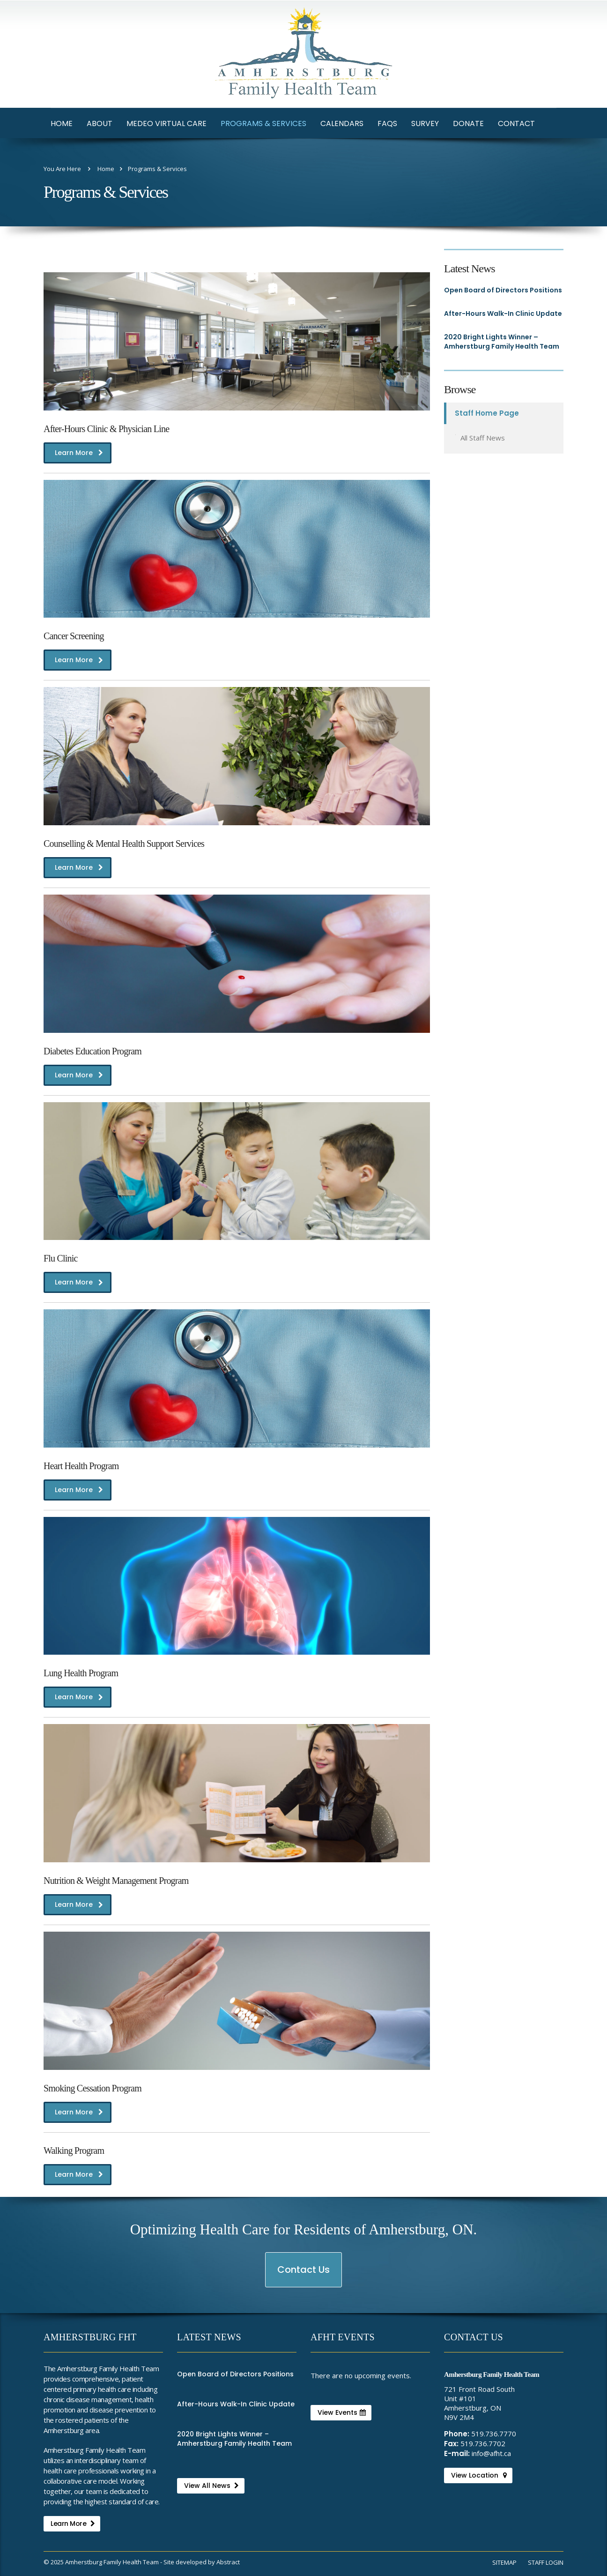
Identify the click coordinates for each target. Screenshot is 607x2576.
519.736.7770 (493, 2433)
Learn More (78, 455)
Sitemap (504, 2562)
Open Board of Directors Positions (503, 290)
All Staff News (482, 437)
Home (62, 123)
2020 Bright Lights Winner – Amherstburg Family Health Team (501, 341)
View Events (342, 2412)
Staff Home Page (487, 413)
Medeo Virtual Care (166, 123)
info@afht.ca (491, 2453)
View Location (479, 2475)
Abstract (228, 2562)
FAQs (387, 123)
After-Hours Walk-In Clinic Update (503, 313)
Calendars (341, 123)
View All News (211, 2485)
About (99, 123)
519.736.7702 (482, 2443)
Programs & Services (263, 123)
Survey (425, 123)
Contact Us (304, 2274)
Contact (516, 123)
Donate (468, 123)
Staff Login (545, 2562)
